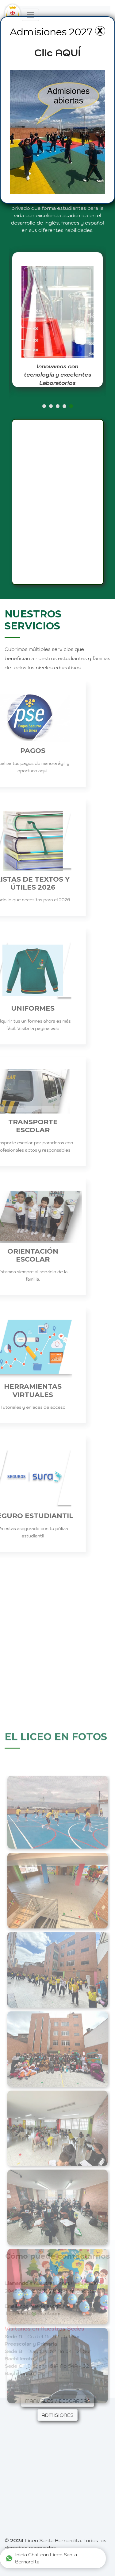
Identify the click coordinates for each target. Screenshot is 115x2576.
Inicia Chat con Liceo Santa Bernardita (41, 2558)
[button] (44, 406)
